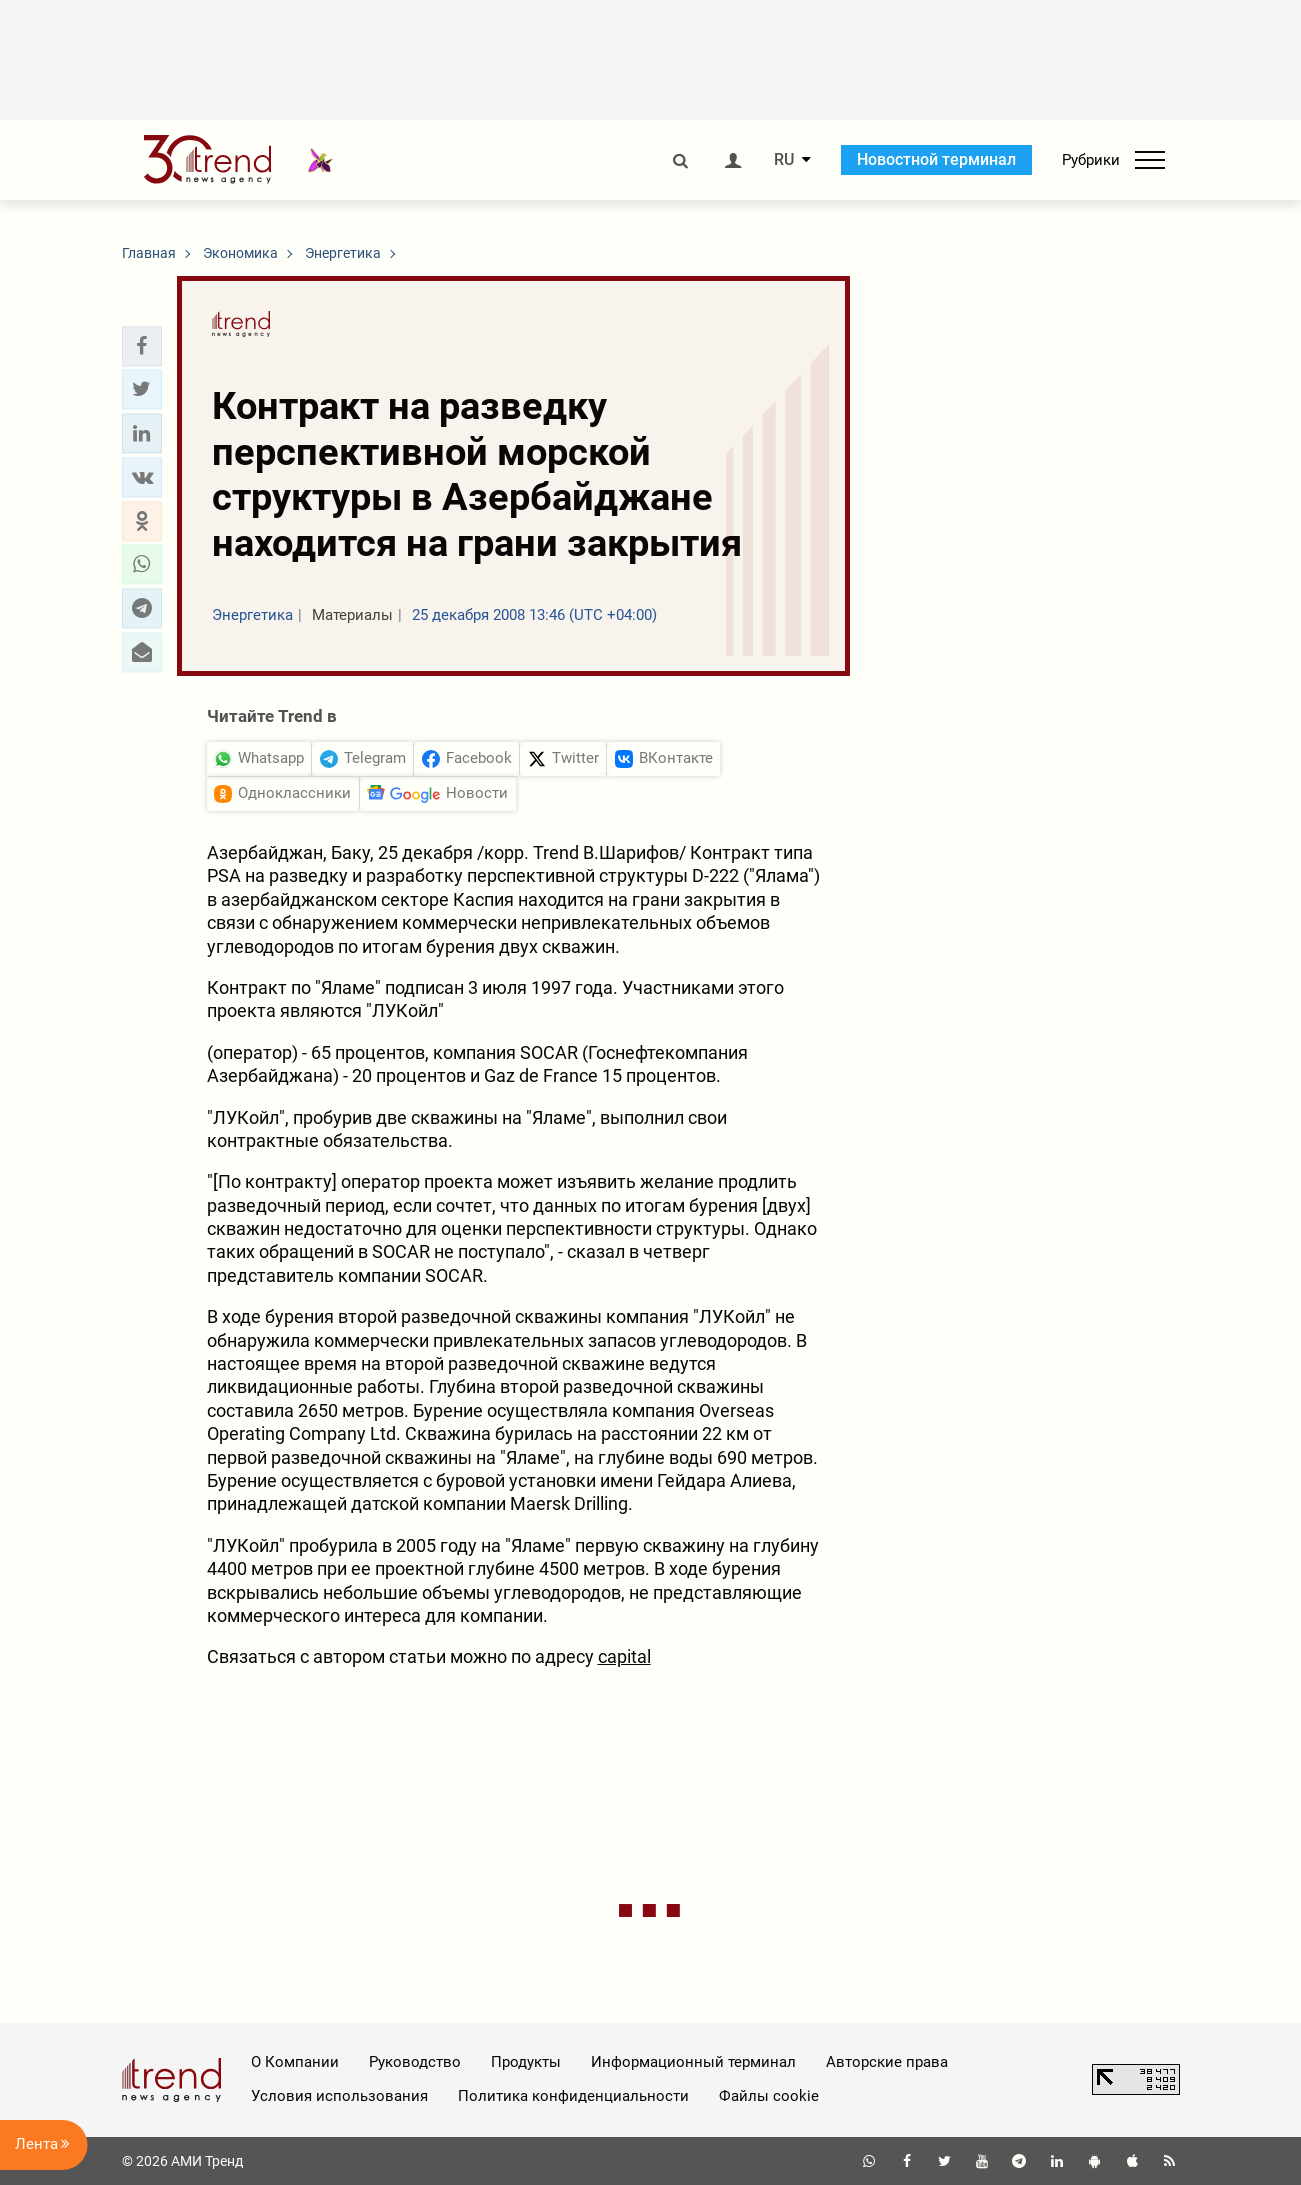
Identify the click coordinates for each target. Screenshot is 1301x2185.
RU (784, 160)
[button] (142, 346)
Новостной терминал (936, 159)
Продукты (526, 2062)
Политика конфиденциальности (573, 2096)
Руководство (415, 2062)
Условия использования (339, 2096)
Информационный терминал (693, 2062)
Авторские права (887, 2062)
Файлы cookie (769, 2096)
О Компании (295, 2062)
